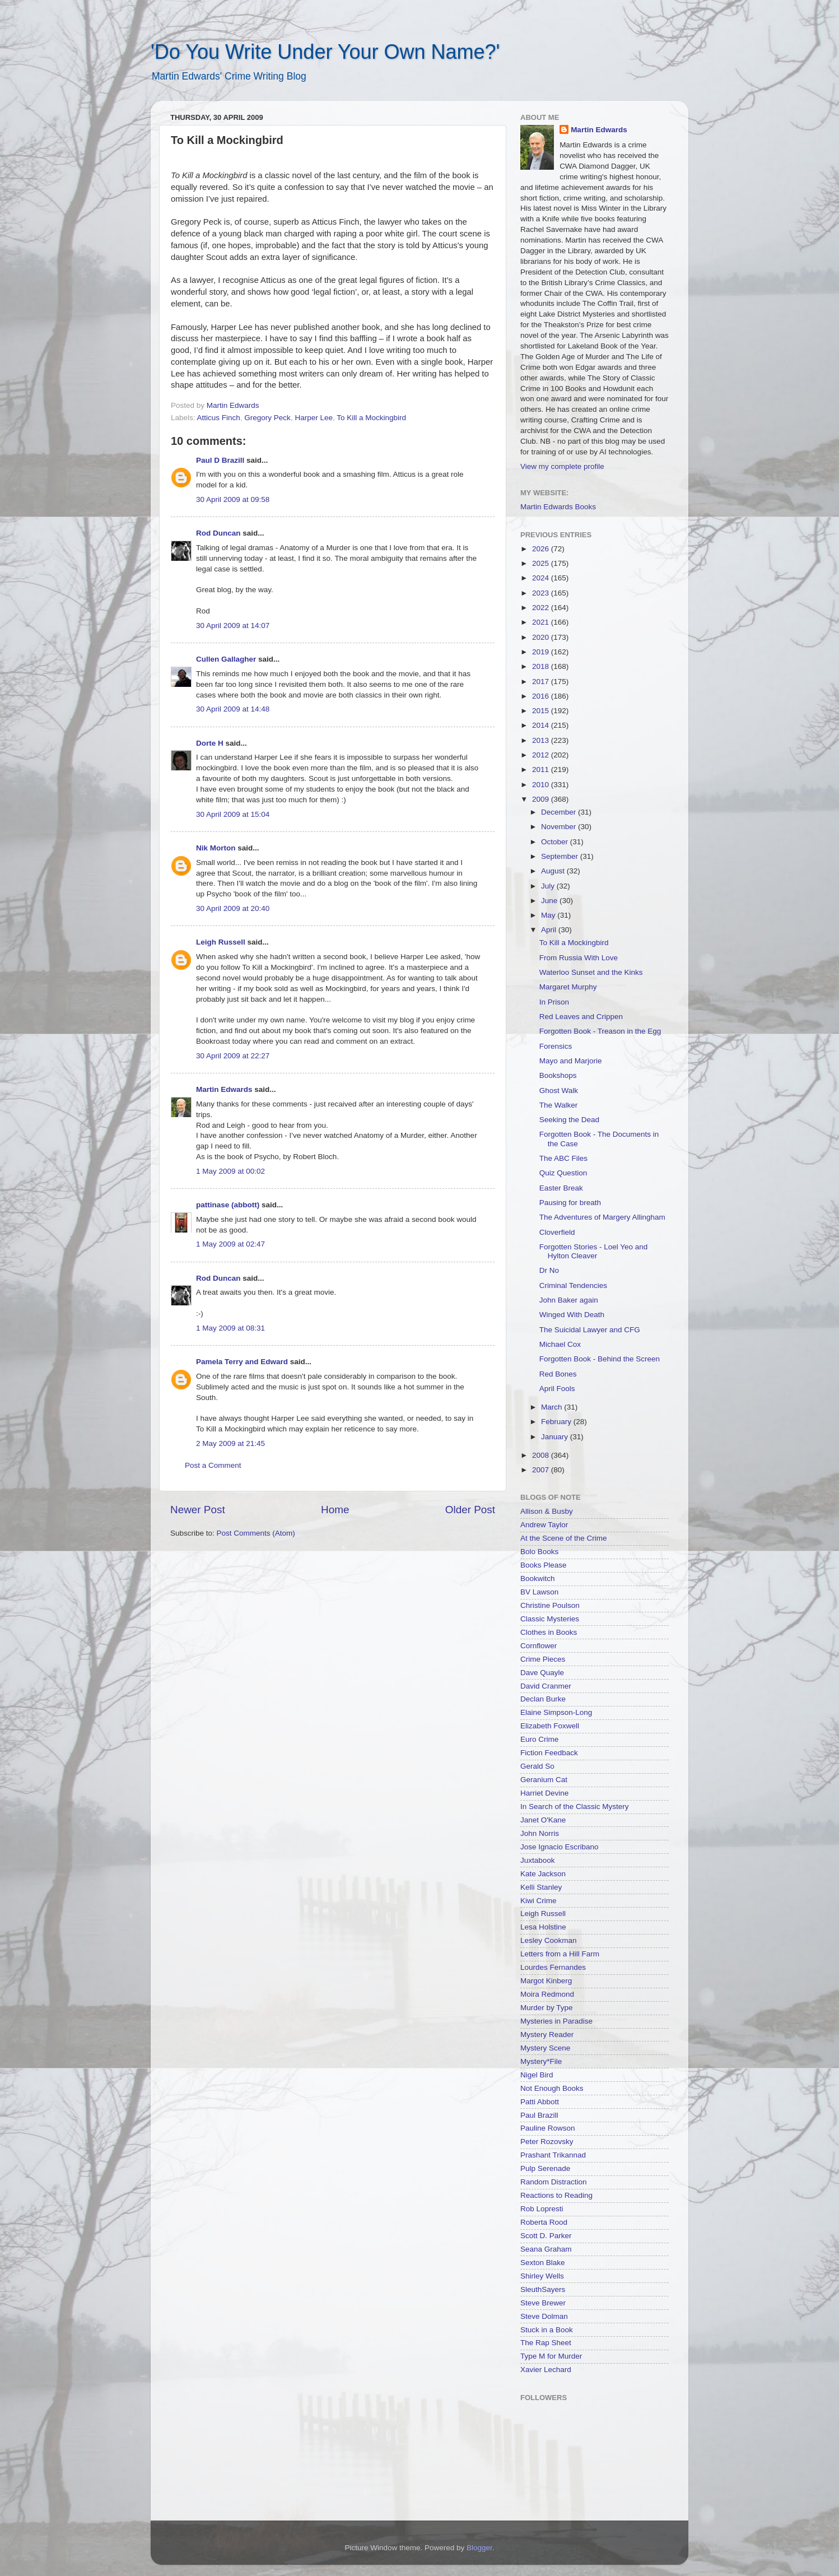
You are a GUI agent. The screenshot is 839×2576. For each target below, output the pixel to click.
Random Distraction (553, 2182)
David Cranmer (545, 1686)
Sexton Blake (542, 2262)
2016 (541, 696)
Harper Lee (314, 417)
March (552, 1407)
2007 (541, 1470)
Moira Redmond (547, 1994)
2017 (541, 681)
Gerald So (537, 1766)
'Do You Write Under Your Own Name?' (325, 51)
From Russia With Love (578, 958)
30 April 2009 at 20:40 (232, 908)
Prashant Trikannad (553, 2155)
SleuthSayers (542, 2289)
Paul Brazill (539, 2115)
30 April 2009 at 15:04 (232, 814)
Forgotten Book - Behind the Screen (599, 1359)
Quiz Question (563, 1173)
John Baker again (568, 1300)
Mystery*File (541, 2061)
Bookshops (558, 1075)
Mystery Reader (547, 2034)
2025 (541, 563)
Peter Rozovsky (547, 2141)
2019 (541, 652)
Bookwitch (537, 1578)
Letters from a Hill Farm (559, 1954)
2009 (541, 799)
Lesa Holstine (543, 1927)
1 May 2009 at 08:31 (230, 1328)
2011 (541, 769)
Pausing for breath (570, 1202)
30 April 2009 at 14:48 (232, 709)
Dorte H (209, 743)
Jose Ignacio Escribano (559, 1847)
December (559, 812)
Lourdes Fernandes (553, 1967)
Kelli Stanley (541, 1887)
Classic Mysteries (549, 1619)
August (554, 871)
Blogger (479, 2548)
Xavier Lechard (545, 2369)
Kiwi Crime (538, 1900)
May (549, 915)
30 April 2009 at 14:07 (232, 625)
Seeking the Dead (569, 1119)
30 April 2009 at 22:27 (232, 1056)
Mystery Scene (545, 2048)
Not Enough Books (552, 2088)
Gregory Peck (267, 417)
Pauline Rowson (547, 2128)
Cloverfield (557, 1232)
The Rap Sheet (545, 2342)
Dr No (549, 1270)
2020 (541, 637)
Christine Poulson (550, 1605)
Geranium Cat (543, 1779)
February (557, 1421)
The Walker (558, 1105)
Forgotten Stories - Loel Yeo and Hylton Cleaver (593, 1251)
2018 (541, 666)
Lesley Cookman (548, 1940)
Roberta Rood (543, 2222)
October (555, 842)
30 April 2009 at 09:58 (232, 499)
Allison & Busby (546, 1511)
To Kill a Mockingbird (371, 417)
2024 (541, 578)
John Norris (539, 1833)
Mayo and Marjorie (570, 1061)
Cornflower (538, 1646)
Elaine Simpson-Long (556, 1712)
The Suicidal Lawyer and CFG (589, 1330)
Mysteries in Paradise (556, 2021)
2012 (541, 755)
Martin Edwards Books (558, 507)
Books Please (543, 1565)
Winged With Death (571, 1314)
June (550, 900)
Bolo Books (539, 1551)
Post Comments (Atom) (256, 1533)
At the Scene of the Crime (563, 1538)
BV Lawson (539, 1592)
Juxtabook (537, 1860)
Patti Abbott (539, 2102)
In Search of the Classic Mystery (574, 1806)
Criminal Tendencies (573, 1285)
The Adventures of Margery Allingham (602, 1217)
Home (335, 1509)
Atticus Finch (218, 417)
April (549, 930)
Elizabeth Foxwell (549, 1726)
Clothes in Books (548, 1632)
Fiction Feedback (549, 1753)
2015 (541, 710)
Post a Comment (213, 1465)
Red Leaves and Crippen (581, 1016)
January (555, 1437)
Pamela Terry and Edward (242, 1361)
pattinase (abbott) (227, 1205)
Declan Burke (543, 1699)
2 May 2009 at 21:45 (230, 1443)
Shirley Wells (542, 2276)
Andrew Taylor (544, 1525)
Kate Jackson (543, 1874)
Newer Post (197, 1509)
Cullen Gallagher (226, 659)
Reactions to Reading (556, 2195)
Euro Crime (539, 1739)
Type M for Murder (551, 2356)
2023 (541, 593)
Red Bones (558, 1374)
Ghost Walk (558, 1090)
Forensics (555, 1046)
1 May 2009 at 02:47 (230, 1244)
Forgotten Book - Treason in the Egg (600, 1031)
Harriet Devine (544, 1793)
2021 (541, 622)
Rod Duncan (218, 533)
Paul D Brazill (220, 460)
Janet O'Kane (543, 1820)
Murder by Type (546, 2007)
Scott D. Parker (546, 2235)
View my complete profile (562, 466)
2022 (541, 607)
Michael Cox (560, 1344)
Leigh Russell (220, 942)
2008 (541, 1455)
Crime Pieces (542, 1659)
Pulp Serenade (545, 2168)
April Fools (557, 1388)
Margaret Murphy (568, 987)
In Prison (554, 1002)
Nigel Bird (536, 2075)
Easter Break (561, 1188)
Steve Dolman (544, 2316)
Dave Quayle (542, 1672)
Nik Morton (216, 848)
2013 (541, 740)
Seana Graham (546, 2249)
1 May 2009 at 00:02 (230, 1171)
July (549, 886)
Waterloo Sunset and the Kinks (591, 972)
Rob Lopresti (541, 2209)
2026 (541, 549)
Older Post (470, 1509)
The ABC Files (563, 1158)
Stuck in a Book (546, 2330)
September (560, 856)
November (559, 826)
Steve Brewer (543, 2303)
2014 (541, 725)
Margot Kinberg (546, 1981)
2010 (541, 784)
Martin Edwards (224, 1089)
